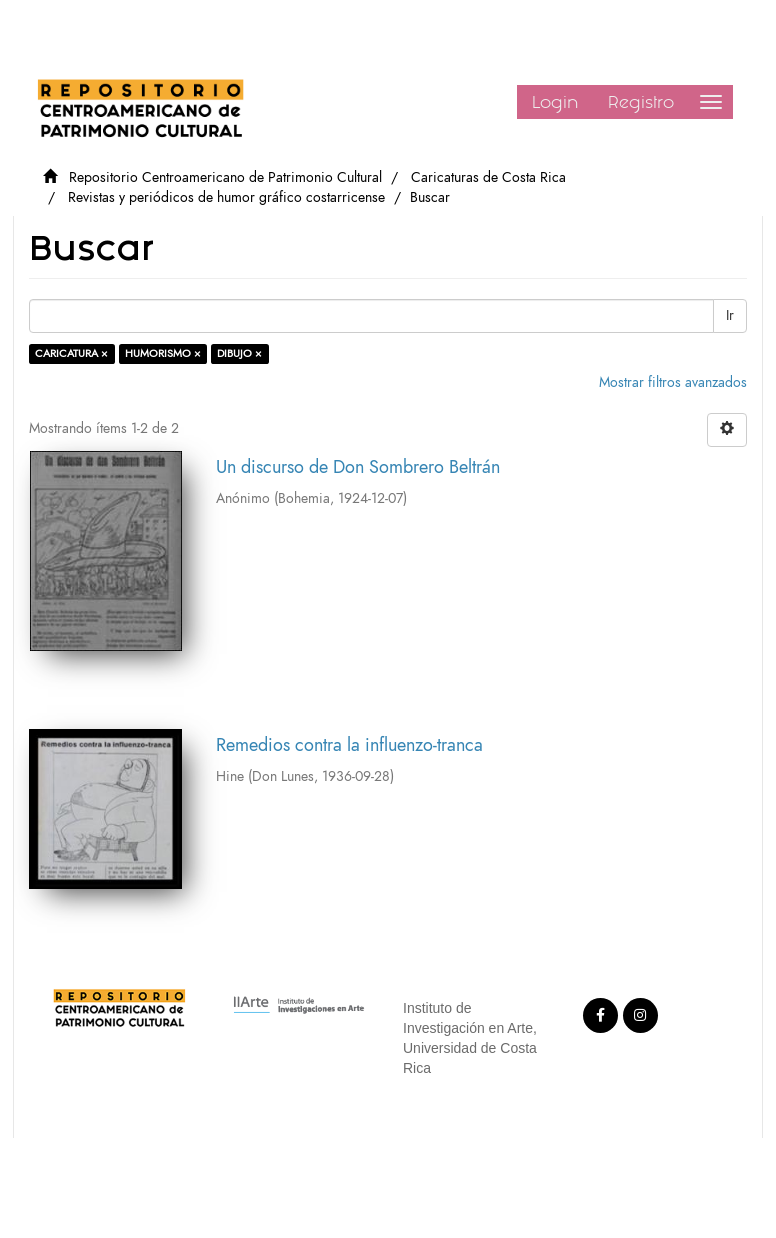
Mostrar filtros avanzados (673, 382)
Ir (730, 315)
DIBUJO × (239, 353)
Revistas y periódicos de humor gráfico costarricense (226, 197)
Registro (641, 102)
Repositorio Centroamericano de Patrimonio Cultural (225, 177)
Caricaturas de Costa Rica (488, 177)
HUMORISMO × (163, 353)
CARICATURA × (71, 353)
